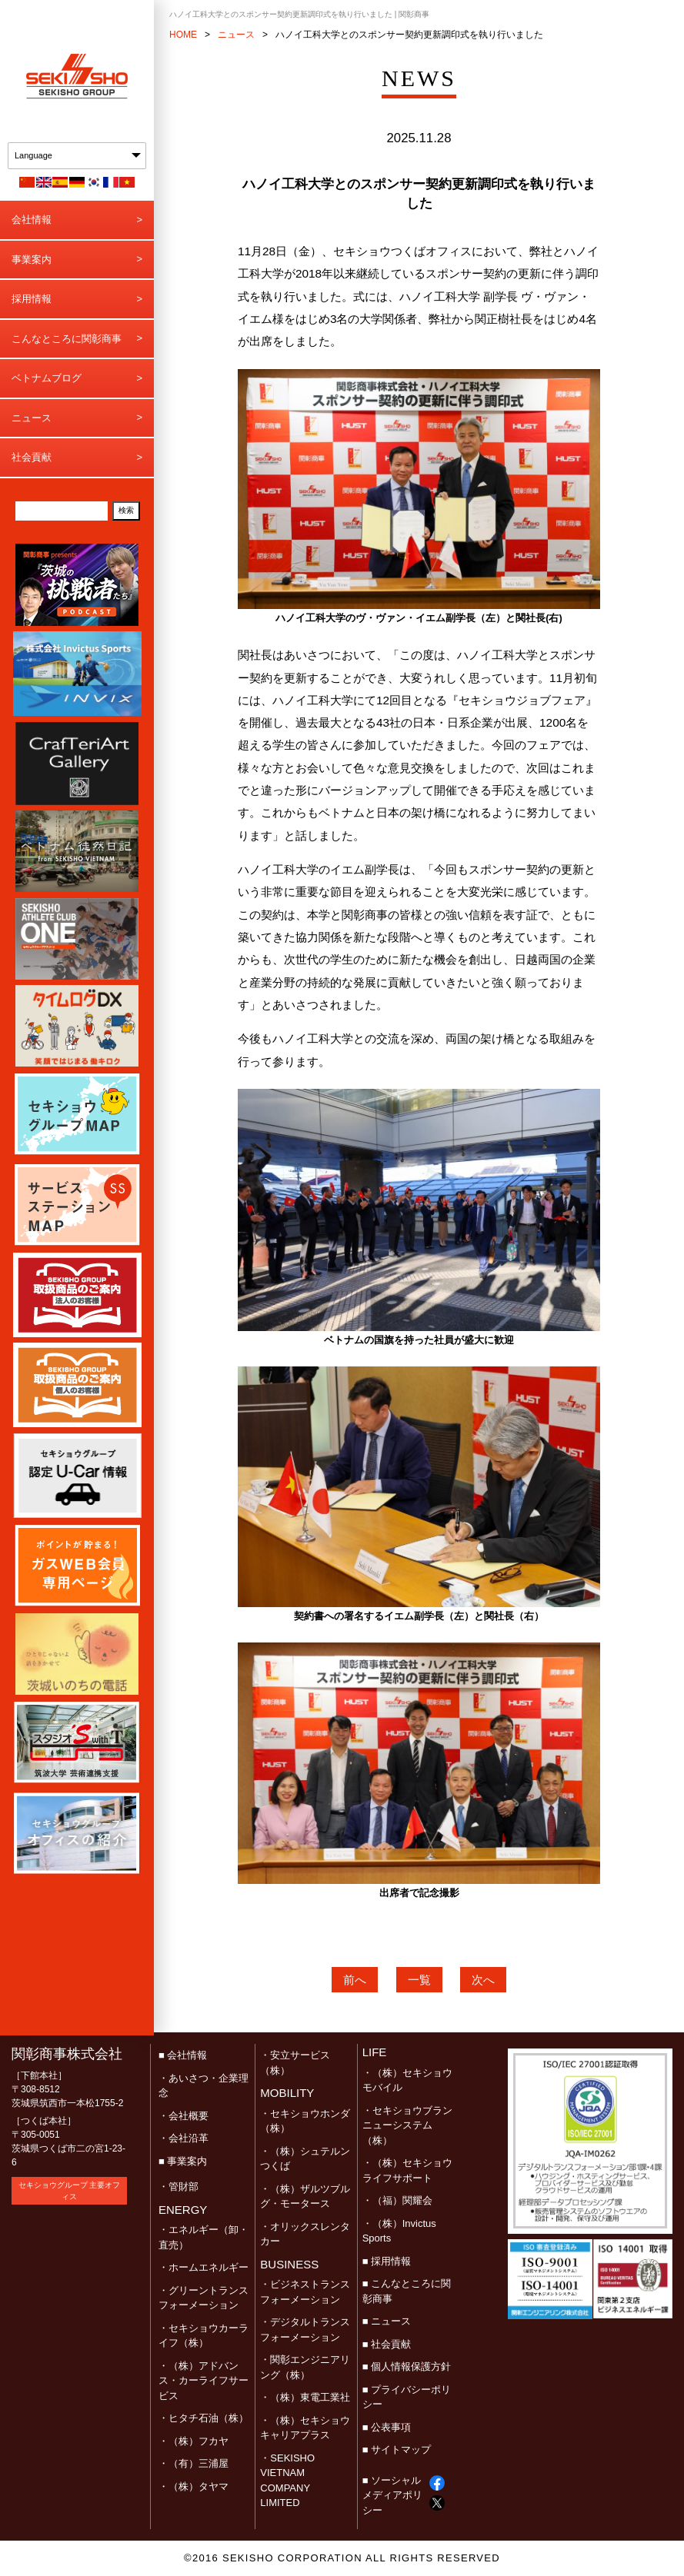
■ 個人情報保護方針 (406, 2366)
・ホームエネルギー (203, 2267)
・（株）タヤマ (193, 2486)
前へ (354, 1979)
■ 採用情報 (386, 2261)
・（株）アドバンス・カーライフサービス (203, 2380)
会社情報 (32, 219)
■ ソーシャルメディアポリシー (392, 2495)
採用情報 (32, 299)
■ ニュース (386, 2321)
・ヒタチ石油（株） (203, 2418)
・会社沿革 (183, 2138)
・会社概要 (183, 2116)
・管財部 (178, 2186)
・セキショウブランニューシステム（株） (407, 2125)
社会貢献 (32, 457)
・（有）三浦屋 (193, 2463)
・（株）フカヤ (193, 2441)
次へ (483, 1979)
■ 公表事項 (386, 2427)
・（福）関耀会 (397, 2200)
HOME (183, 34)
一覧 (419, 1979)
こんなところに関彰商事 (67, 338)
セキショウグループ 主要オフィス (69, 2191)
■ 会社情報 (182, 2055)
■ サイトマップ (396, 2449)
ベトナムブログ (47, 378)
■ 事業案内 (182, 2161)
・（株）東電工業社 (305, 2397)
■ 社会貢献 (386, 2344)
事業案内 (32, 259)
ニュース (32, 418)
